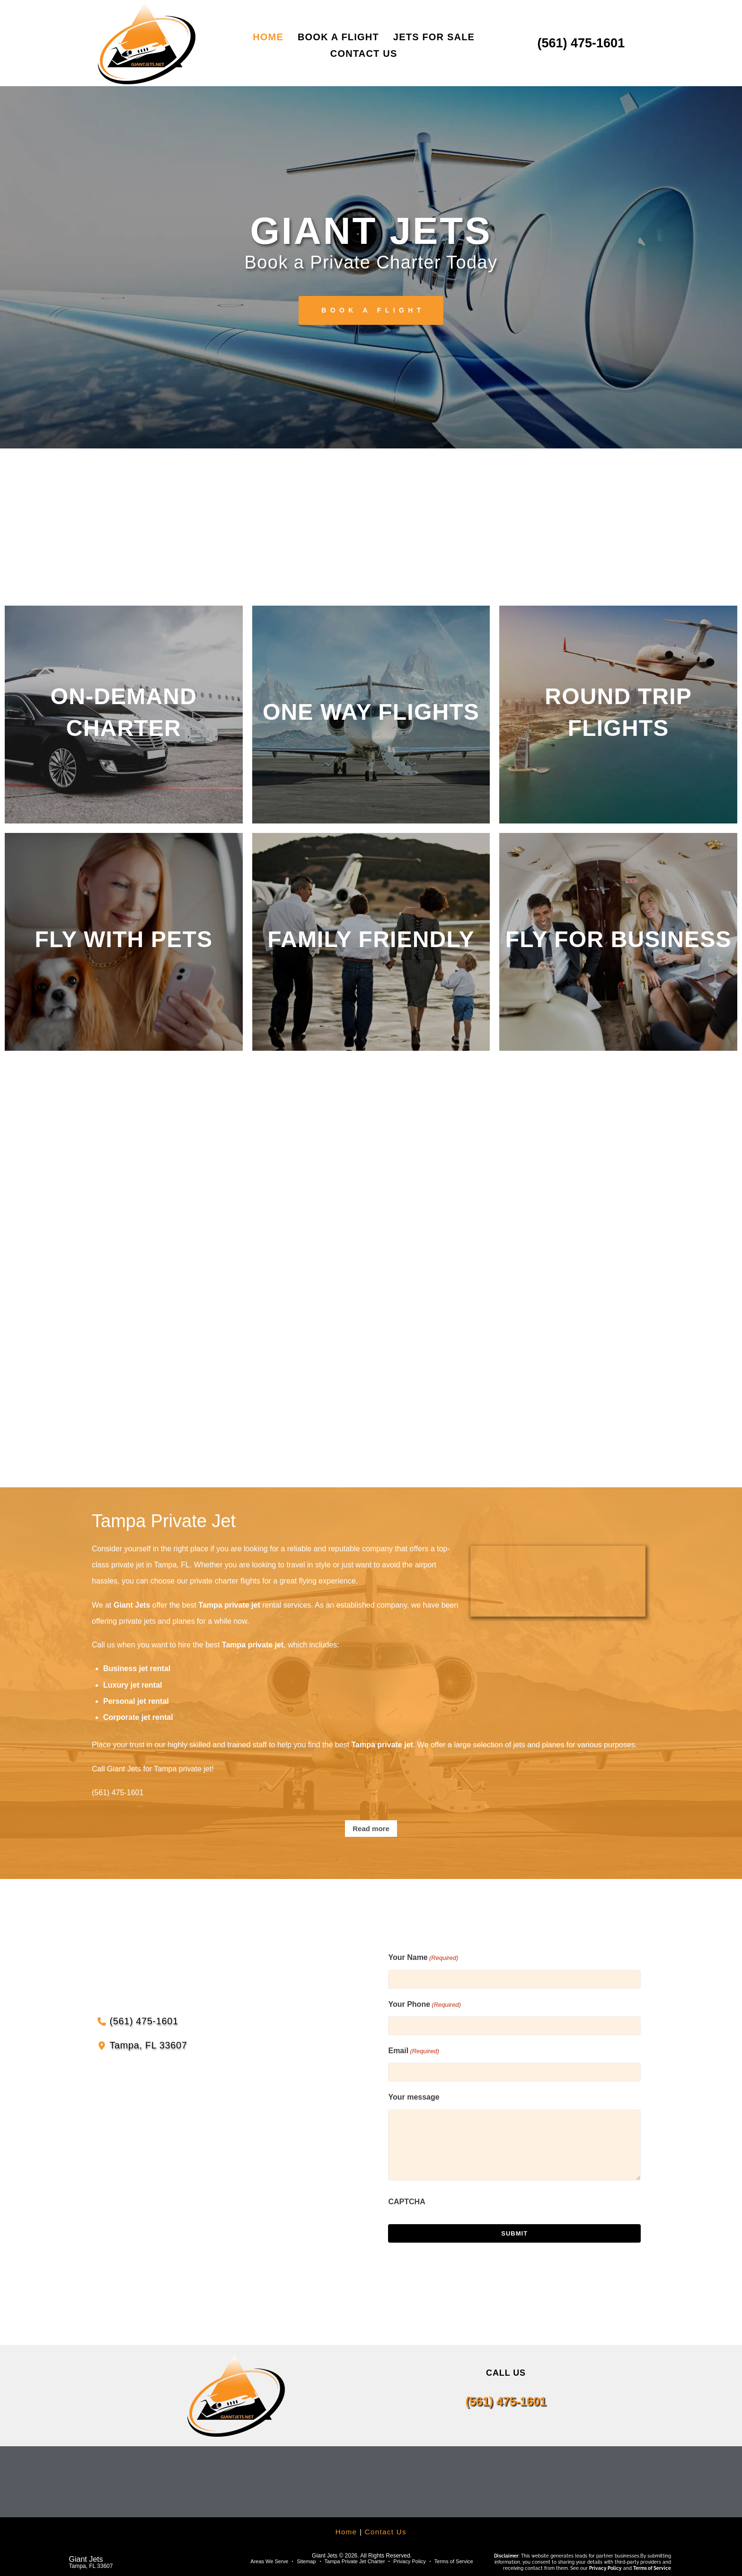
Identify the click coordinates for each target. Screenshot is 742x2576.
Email (413, 2051)
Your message (413, 2097)
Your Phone (424, 2005)
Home (346, 2532)
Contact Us (385, 2532)
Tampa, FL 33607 (91, 2566)
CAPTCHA (406, 2202)
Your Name (423, 1958)
